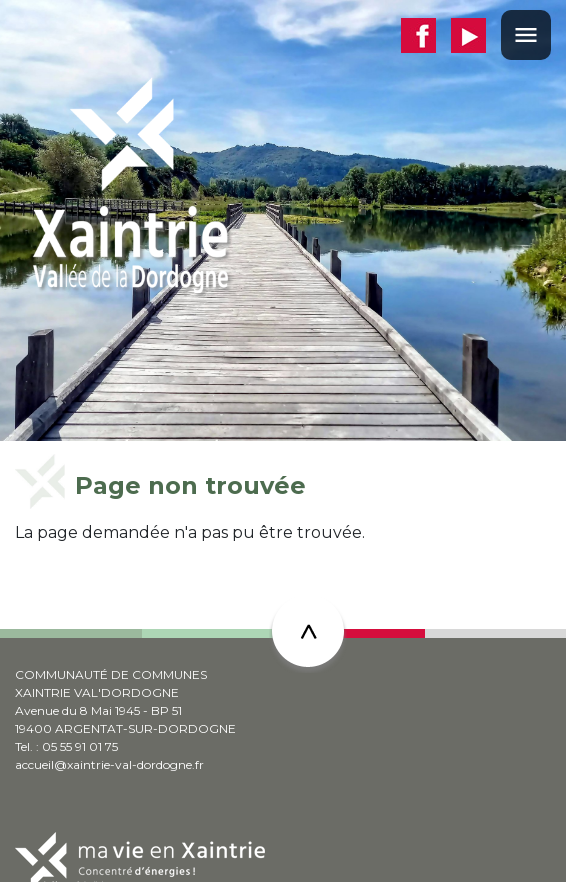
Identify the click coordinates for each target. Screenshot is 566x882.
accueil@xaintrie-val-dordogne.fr (109, 764)
